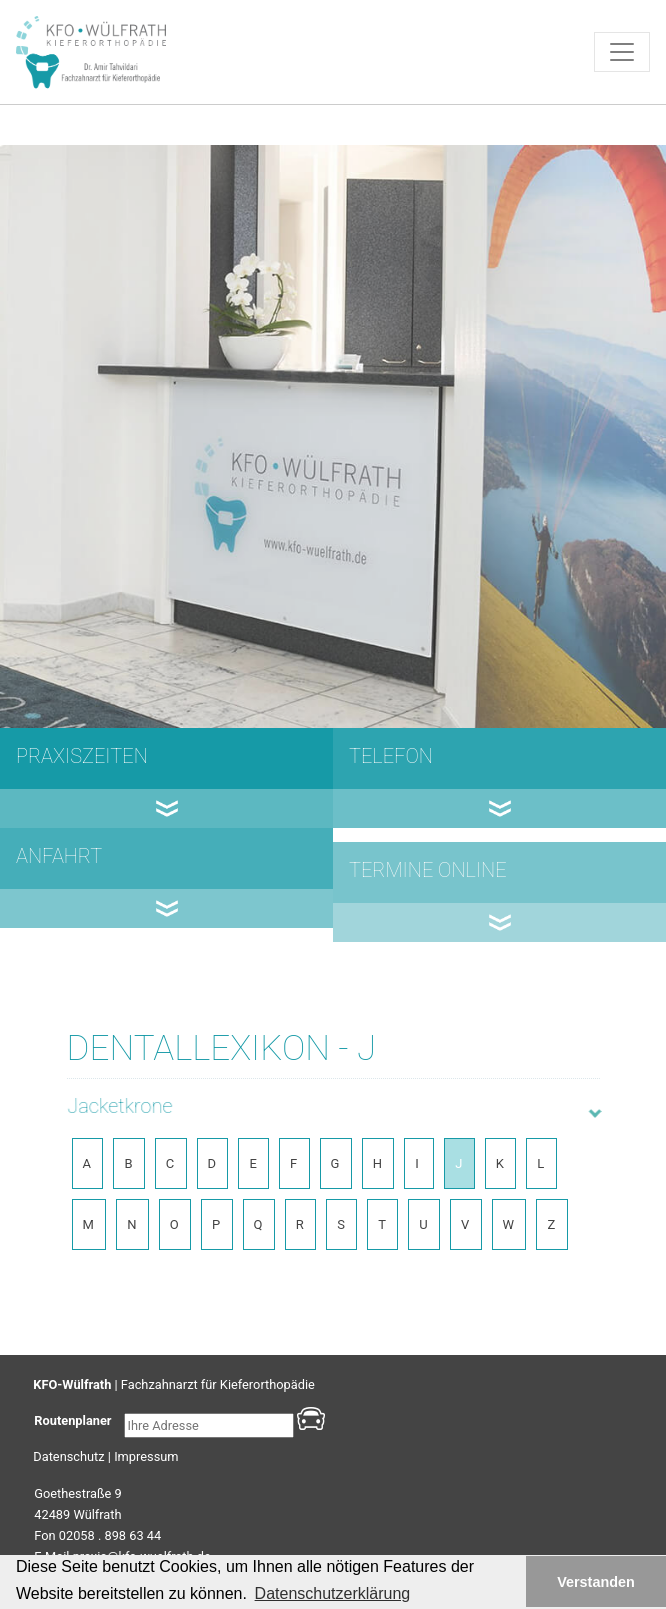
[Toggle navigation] (622, 52)
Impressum (146, 1456)
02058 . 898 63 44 (110, 1535)
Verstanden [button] (596, 1582)
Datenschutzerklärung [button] (333, 1593)
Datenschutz (68, 1456)
